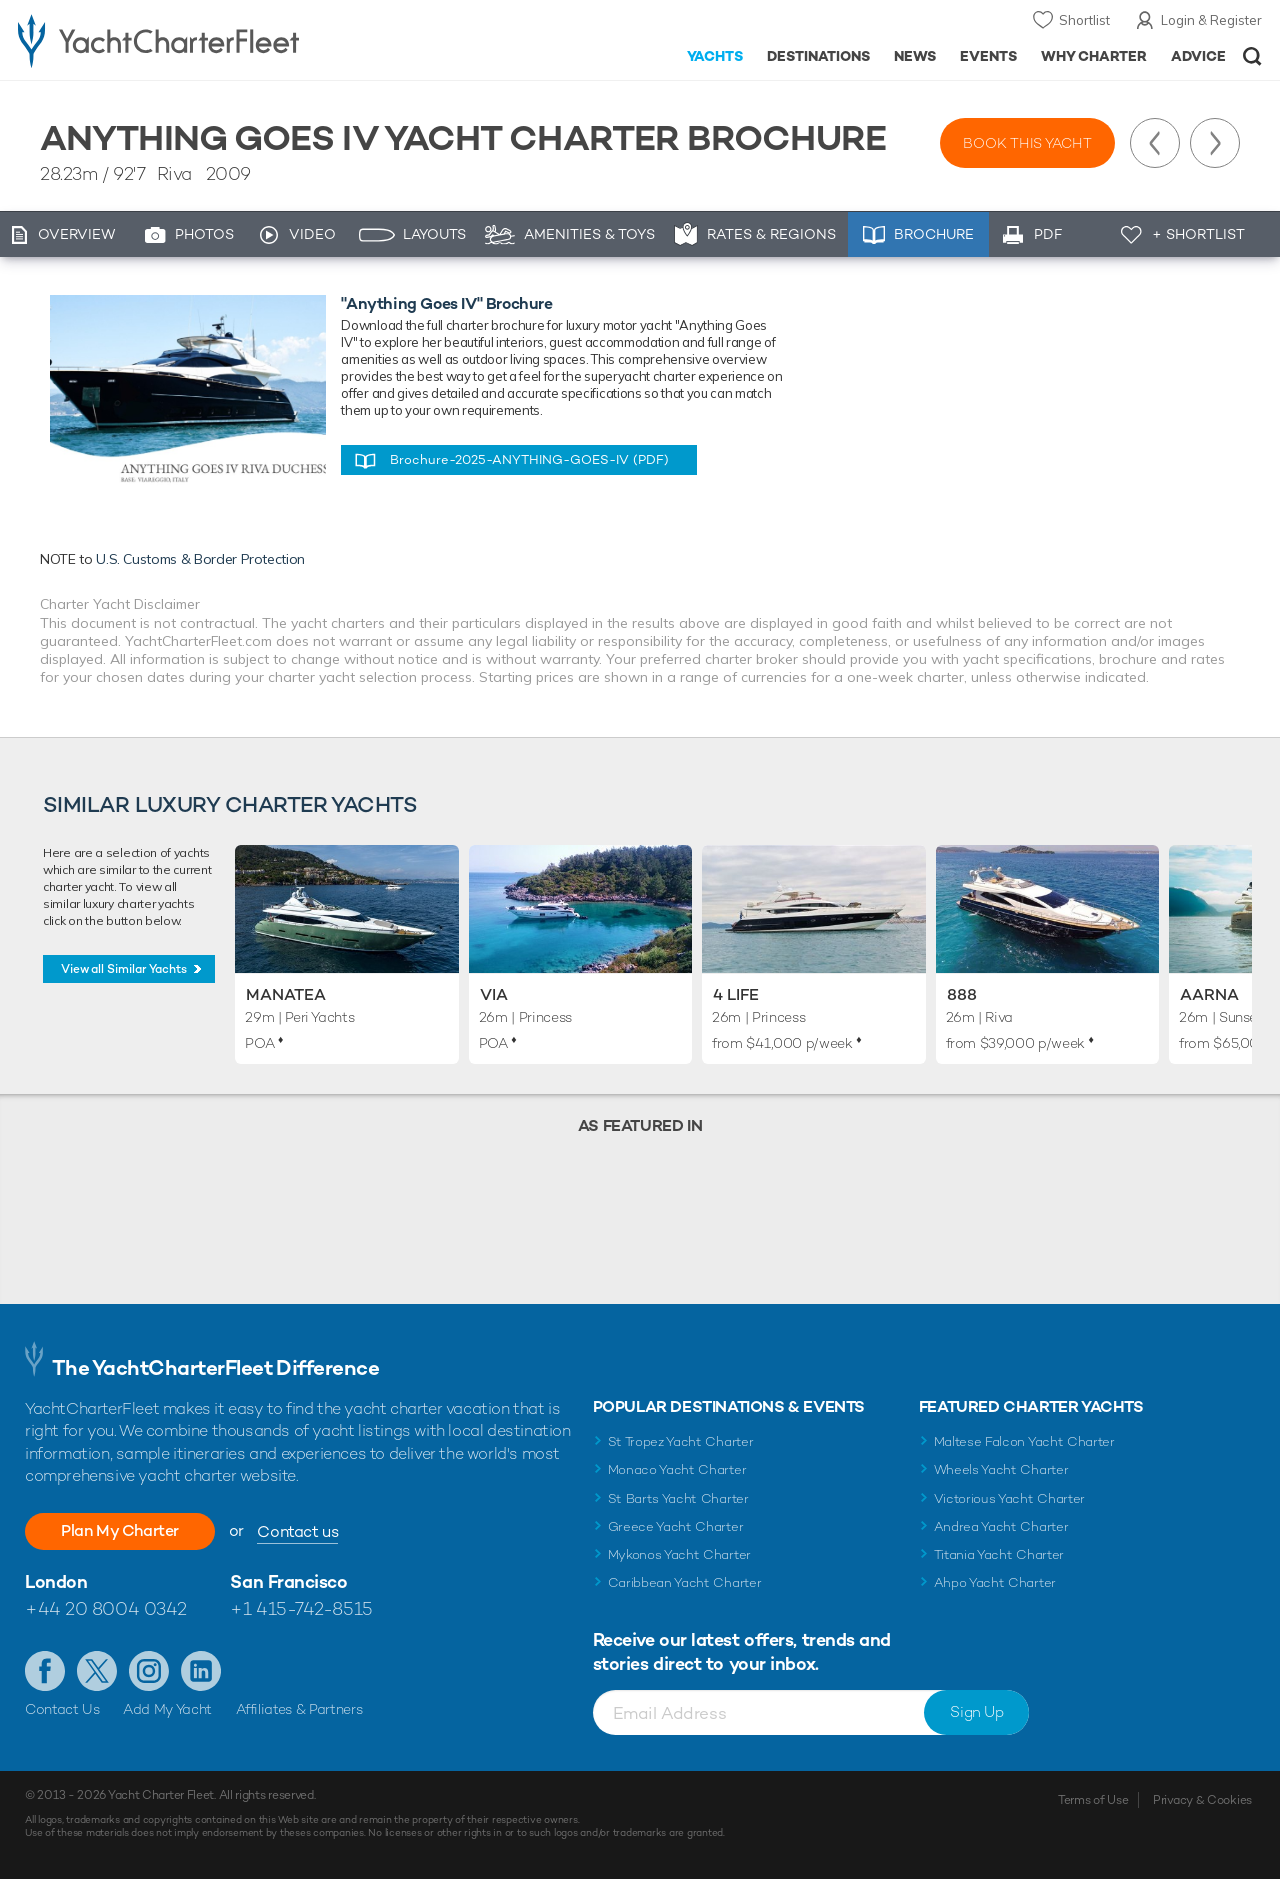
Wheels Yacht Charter (1001, 1469)
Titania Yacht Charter (999, 1554)
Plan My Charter (120, 1530)
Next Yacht (1215, 143)
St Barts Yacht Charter (678, 1498)
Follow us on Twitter (97, 1671)
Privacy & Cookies (1202, 1800)
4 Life (736, 994)
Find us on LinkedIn (201, 1671)
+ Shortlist (1198, 234)
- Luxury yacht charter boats (198, 40)
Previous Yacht (1155, 143)
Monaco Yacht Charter (677, 1469)
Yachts (715, 56)
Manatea (286, 994)
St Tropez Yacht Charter (681, 1441)
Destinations (818, 56)
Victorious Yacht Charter (1009, 1498)
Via (494, 994)
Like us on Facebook (45, 1671)
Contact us (297, 1531)
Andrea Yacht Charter (1001, 1526)
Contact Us (62, 1709)
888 (962, 994)
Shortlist (1084, 20)
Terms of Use (1093, 1800)
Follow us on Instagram (149, 1671)
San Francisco (288, 1581)
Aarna (1209, 994)
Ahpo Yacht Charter (995, 1582)
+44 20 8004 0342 (106, 1608)
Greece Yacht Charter (676, 1526)
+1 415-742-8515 (301, 1608)
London (56, 1581)
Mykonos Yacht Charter (679, 1554)
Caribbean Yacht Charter (685, 1582)
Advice (1198, 56)
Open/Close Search (1252, 56)
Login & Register (1211, 20)
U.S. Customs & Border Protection (200, 559)
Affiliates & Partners (299, 1709)
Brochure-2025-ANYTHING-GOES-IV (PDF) (529, 459)
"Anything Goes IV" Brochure (446, 303)
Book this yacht (1027, 143)
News (915, 56)
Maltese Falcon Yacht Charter (1024, 1441)
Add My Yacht (167, 1709)
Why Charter (1094, 56)
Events (988, 56)
